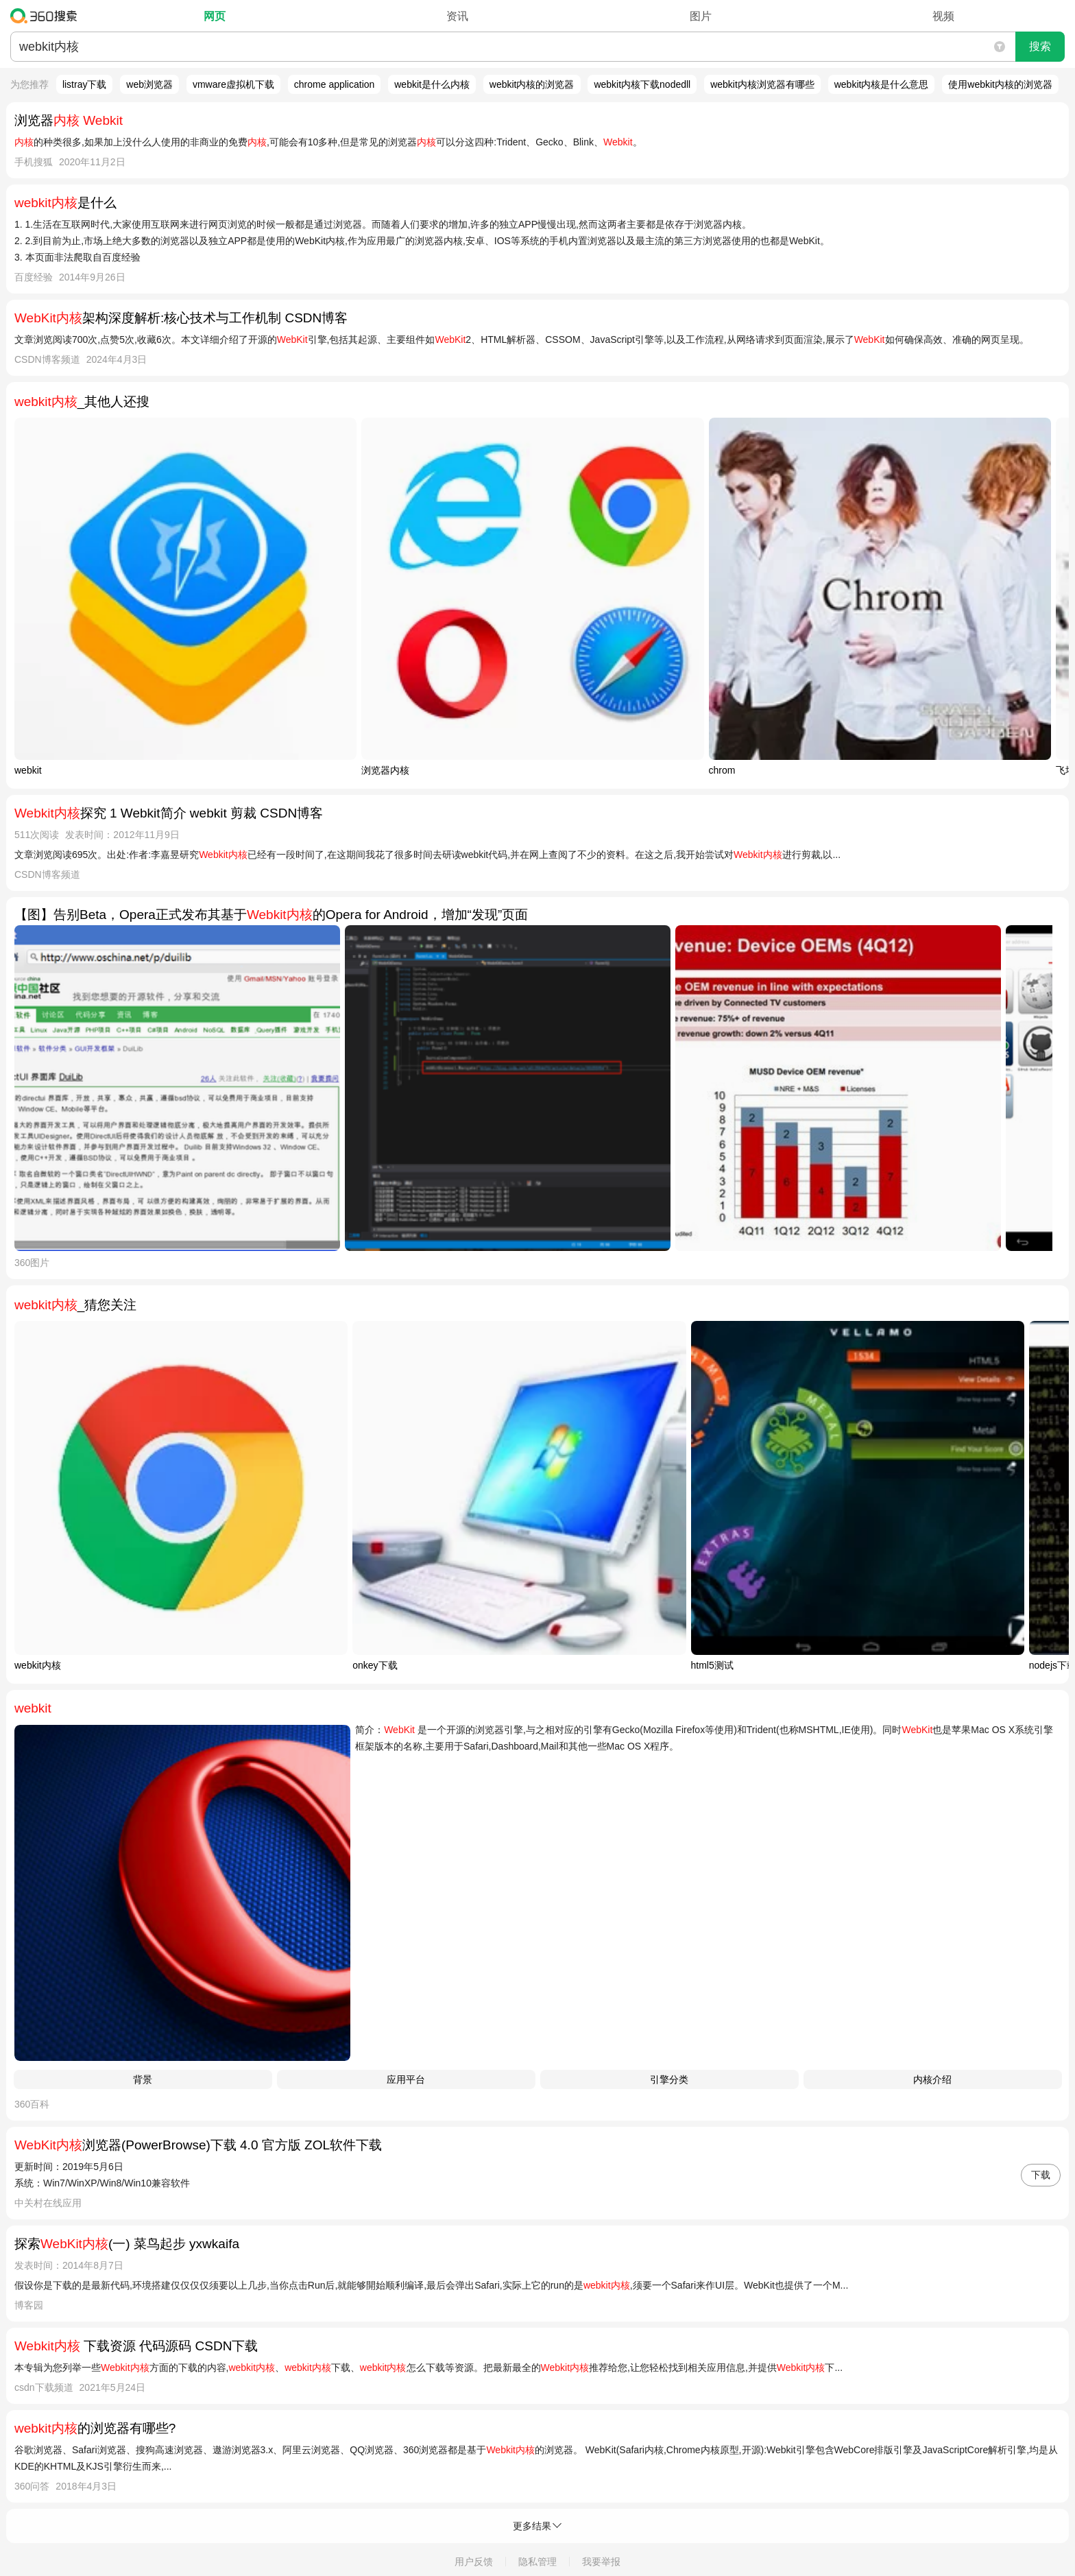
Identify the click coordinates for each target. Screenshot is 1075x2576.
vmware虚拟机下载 (233, 84)
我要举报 (601, 2561)
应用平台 (406, 2079)
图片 (701, 16)
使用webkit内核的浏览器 (1000, 84)
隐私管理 (537, 2561)
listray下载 (84, 84)
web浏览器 (149, 84)
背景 (142, 2079)
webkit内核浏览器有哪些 (762, 84)
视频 (943, 16)
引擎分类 (669, 2079)
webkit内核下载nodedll (642, 84)
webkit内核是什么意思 (881, 84)
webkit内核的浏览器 (532, 84)
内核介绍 (932, 2079)
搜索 (1040, 46)
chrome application (334, 84)
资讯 (457, 16)
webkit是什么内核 (432, 84)
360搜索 (47, 15)
